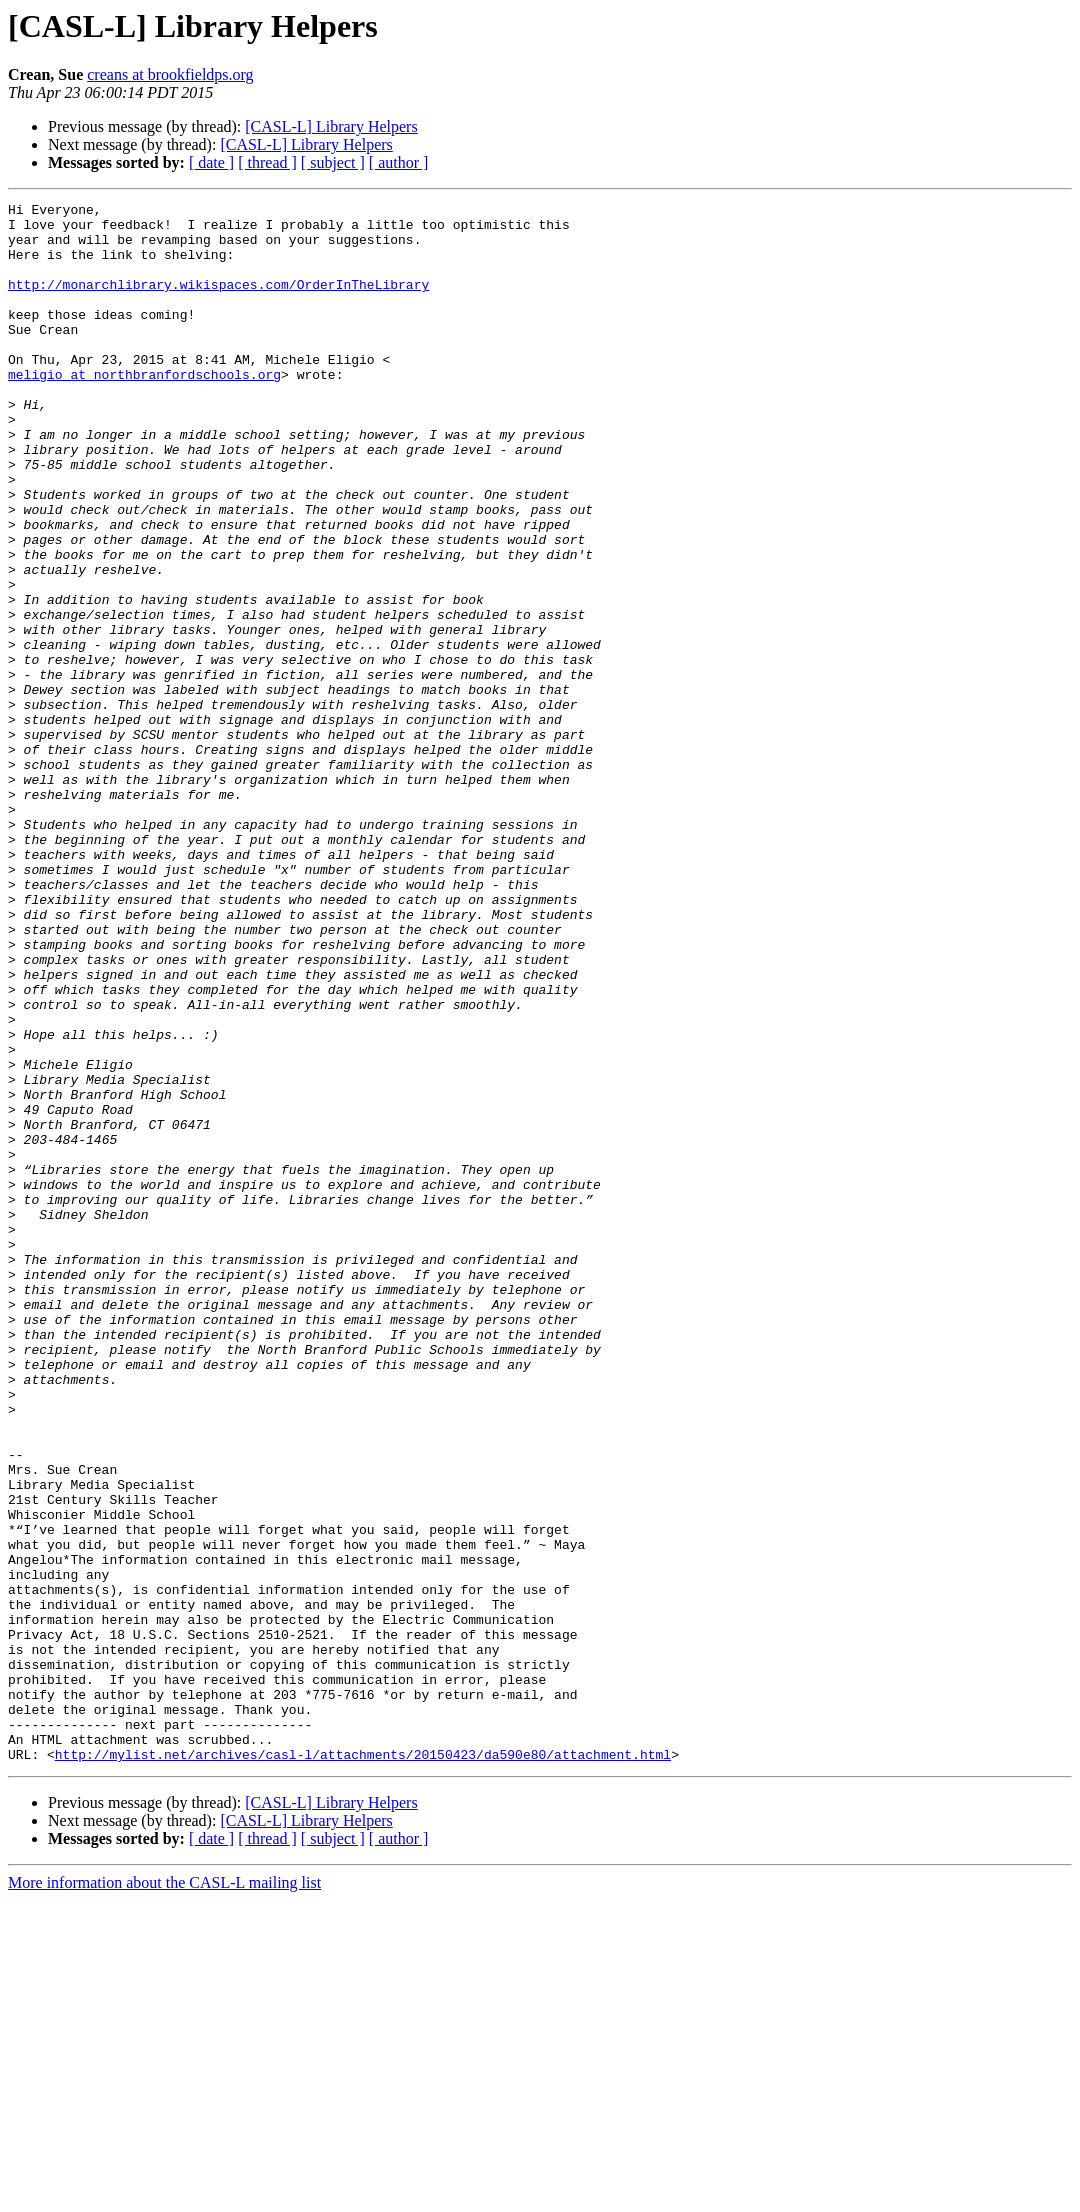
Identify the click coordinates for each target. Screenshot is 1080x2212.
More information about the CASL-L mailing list (164, 2194)
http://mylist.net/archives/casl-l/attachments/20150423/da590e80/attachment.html (363, 2066)
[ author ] (399, 162)
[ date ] (211, 162)
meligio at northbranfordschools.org (144, 410)
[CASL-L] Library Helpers (331, 126)
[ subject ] (333, 162)
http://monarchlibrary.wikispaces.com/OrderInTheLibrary (218, 302)
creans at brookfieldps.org (170, 74)
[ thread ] (267, 162)
